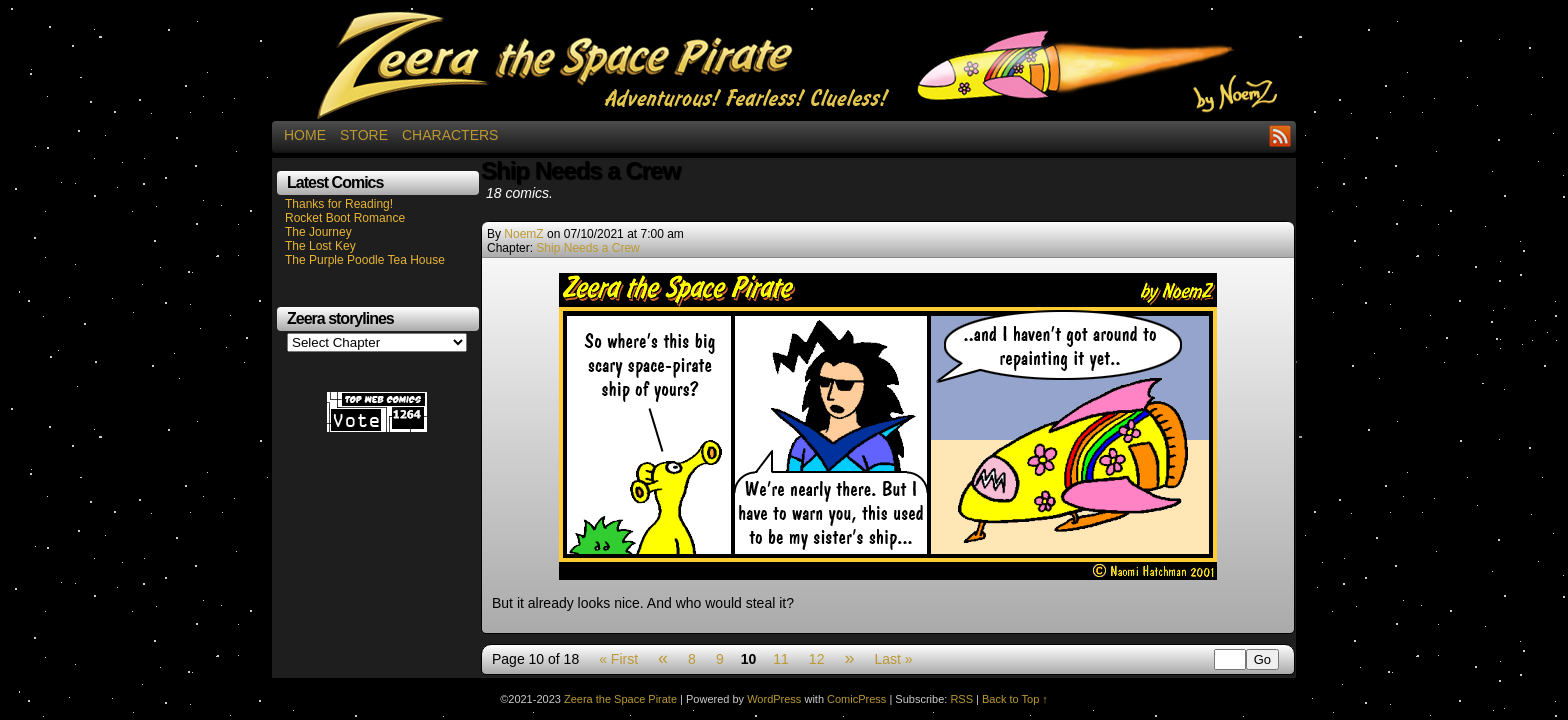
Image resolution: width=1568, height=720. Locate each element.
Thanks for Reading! (339, 204)
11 (781, 659)
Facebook (1255, 135)
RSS (1280, 135)
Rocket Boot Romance (345, 218)
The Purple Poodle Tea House (365, 260)
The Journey (318, 232)
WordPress (774, 699)
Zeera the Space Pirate (784, 65)
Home (305, 135)
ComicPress (856, 699)
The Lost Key (320, 246)
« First (618, 659)
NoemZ (523, 234)
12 (817, 659)
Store (364, 135)
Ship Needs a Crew (587, 248)
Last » (893, 659)
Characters (450, 135)
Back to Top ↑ (1015, 699)
